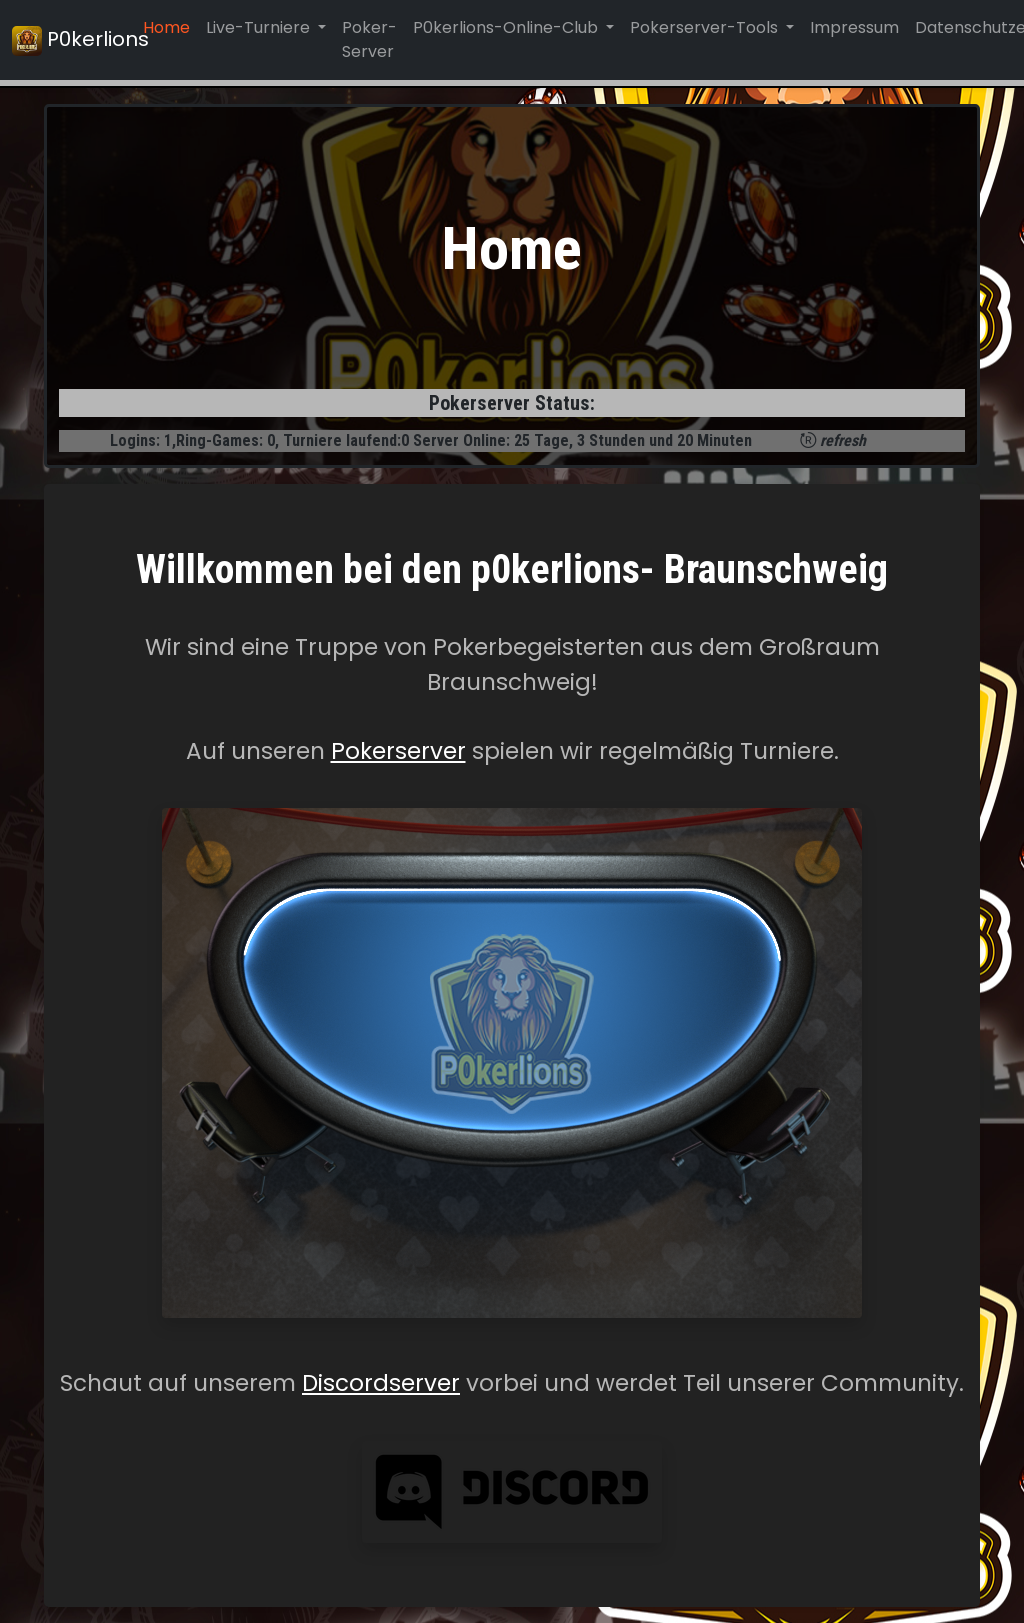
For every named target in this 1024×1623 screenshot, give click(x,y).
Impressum (854, 27)
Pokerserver (398, 751)
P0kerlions (65, 40)
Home (166, 27)
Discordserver (381, 1383)
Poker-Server (369, 39)
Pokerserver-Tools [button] (706, 27)
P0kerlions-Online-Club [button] (507, 27)
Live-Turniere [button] (260, 27)
